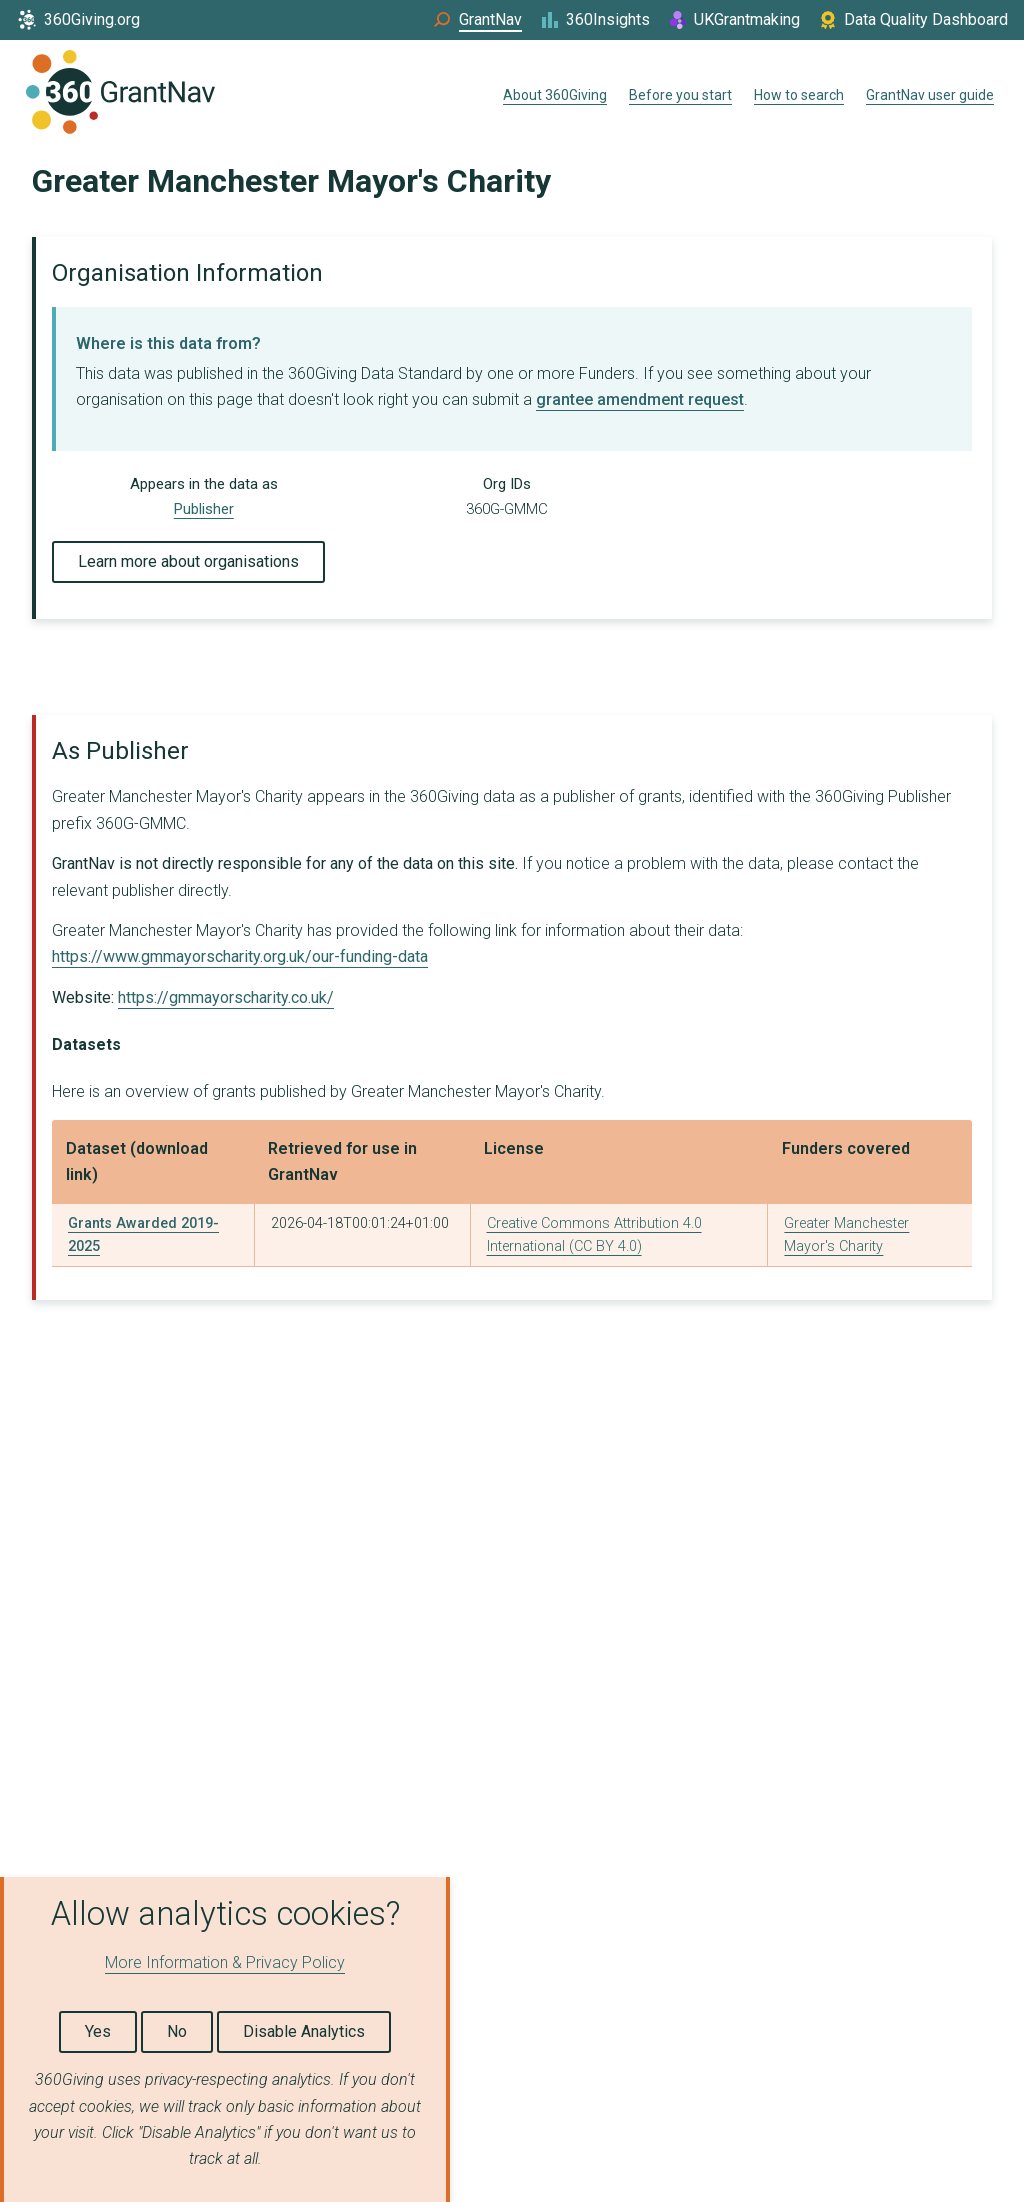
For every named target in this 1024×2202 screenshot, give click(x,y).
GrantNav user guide (930, 95)
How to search (799, 95)
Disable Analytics (304, 2031)
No (177, 2031)
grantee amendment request (640, 399)
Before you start (680, 95)
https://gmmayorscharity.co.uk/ (226, 997)
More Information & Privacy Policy (225, 1962)
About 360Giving (555, 95)
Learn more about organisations (188, 561)
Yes (98, 2031)
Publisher (204, 509)
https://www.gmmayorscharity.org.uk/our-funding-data (240, 956)
